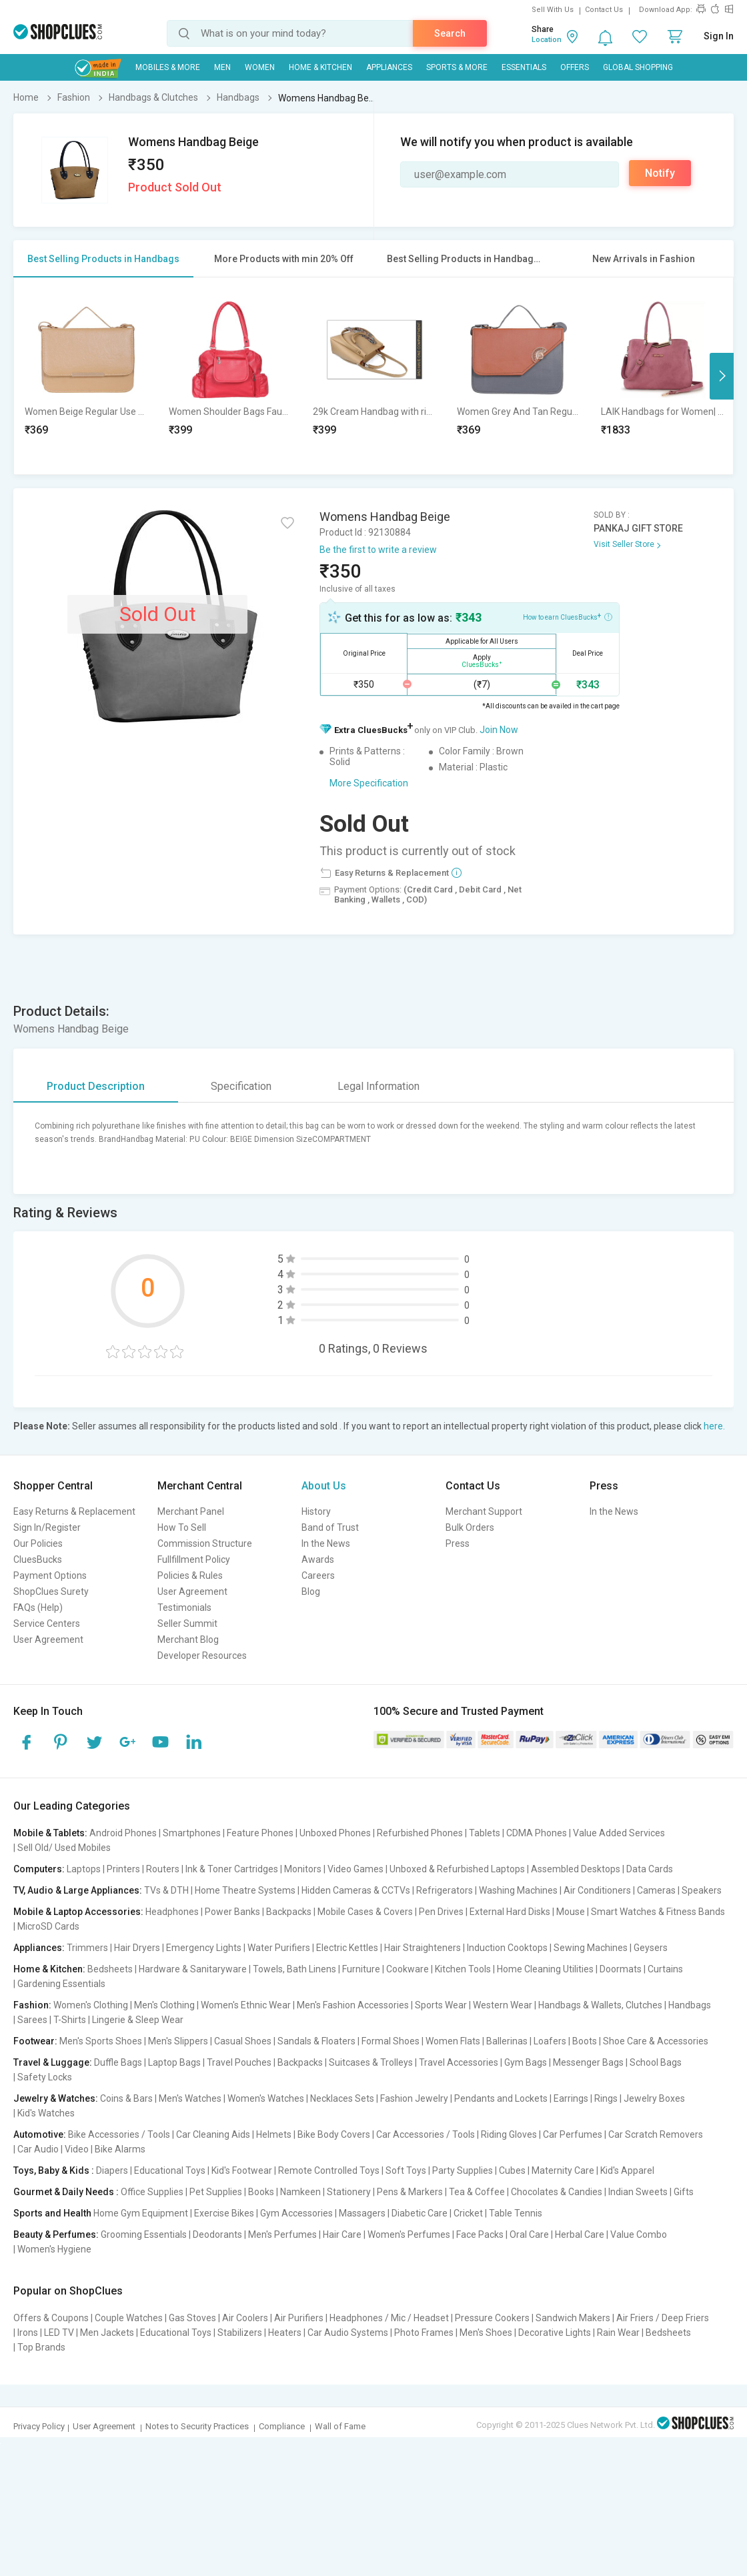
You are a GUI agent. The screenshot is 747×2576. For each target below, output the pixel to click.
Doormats (621, 1969)
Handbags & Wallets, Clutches (600, 2005)
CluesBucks (37, 1559)
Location (547, 39)
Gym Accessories (296, 2213)
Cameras (656, 1890)
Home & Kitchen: (49, 1969)
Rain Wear (618, 2332)
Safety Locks (44, 2077)
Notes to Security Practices (197, 2426)
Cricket (468, 2213)
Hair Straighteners (422, 1947)
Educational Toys (169, 2170)
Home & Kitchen (320, 67)
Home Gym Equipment (140, 2213)
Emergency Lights (203, 1947)
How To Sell (181, 1527)
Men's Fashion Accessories (353, 2005)
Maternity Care (563, 2170)
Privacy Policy (39, 2426)
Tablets (484, 1833)
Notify (660, 173)
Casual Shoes (242, 2041)
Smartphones (192, 1833)
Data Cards (649, 1869)
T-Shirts (69, 2019)
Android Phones (123, 1833)
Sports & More (457, 67)
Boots (584, 2041)
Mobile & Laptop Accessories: (78, 1911)
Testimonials (184, 1607)
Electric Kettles (347, 1947)
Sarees (32, 2019)
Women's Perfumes (408, 2234)
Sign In (719, 36)
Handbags (689, 2005)
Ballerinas (507, 2041)
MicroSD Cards (48, 1926)
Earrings (571, 2098)
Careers (318, 1575)
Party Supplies (462, 2170)
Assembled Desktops (575, 1869)
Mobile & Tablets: (50, 1833)
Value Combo (638, 2234)
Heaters (284, 2332)
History (316, 1511)
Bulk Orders (470, 1527)
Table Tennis (515, 2213)
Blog (310, 1591)
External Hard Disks (510, 1911)
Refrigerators (444, 1890)
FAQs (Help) (38, 1607)
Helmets (273, 2134)
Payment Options (50, 1575)
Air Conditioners (597, 1890)
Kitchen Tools (463, 1969)
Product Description (96, 1086)
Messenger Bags (588, 2062)
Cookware (407, 1969)
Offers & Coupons (51, 2318)
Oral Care (529, 2234)
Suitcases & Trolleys (371, 2062)
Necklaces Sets (342, 2098)
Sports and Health (52, 2213)
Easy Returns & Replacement (74, 1511)
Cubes (512, 2170)
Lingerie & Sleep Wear (137, 2019)
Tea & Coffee (477, 2191)
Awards (317, 1559)
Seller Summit (187, 1623)
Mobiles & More (167, 67)
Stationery (349, 2191)
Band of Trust (330, 1527)
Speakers (702, 1890)
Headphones (172, 1911)
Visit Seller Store (624, 544)
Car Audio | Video (53, 2149)
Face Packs (480, 2234)
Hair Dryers (137, 1947)
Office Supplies (152, 2191)
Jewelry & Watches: (55, 2098)
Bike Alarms (120, 2149)
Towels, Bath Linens (294, 1969)
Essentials (524, 67)
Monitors (302, 1869)
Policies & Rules (190, 1575)
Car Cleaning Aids (213, 2134)
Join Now (499, 729)
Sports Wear (441, 2005)
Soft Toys (406, 2170)
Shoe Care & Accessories (655, 2041)
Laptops (84, 1869)
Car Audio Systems (347, 2332)
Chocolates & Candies (556, 2191)
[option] (86, 375)
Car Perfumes (572, 2134)
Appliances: (39, 1947)
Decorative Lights (554, 2332)
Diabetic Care (420, 2213)
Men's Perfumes (282, 2234)
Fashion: (32, 2005)
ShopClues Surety (51, 1591)
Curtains (665, 1969)
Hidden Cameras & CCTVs (355, 1890)
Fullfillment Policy (193, 1559)
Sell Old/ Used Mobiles (64, 1847)
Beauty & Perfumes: (56, 2234)
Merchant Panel (190, 1511)
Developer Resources (202, 1655)
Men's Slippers (178, 2041)
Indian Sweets (638, 2191)
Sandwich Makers (573, 2318)
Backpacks (288, 1911)
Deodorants (217, 2234)
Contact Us (604, 9)
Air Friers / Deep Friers (662, 2318)
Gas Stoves (192, 2318)
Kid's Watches (46, 2113)
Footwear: (35, 2041)
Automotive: (39, 2134)
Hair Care (342, 2234)
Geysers (651, 1947)
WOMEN (260, 67)
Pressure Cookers (492, 2318)
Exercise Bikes (224, 2213)
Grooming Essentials (144, 2234)
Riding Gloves (509, 2134)
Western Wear (502, 2005)
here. (714, 1426)
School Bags (656, 2062)
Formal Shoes (390, 2041)
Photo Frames (424, 2332)
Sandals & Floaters (316, 2041)
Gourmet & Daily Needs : (66, 2191)
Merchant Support (484, 1511)
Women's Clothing (90, 2005)
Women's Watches (265, 2098)
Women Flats (453, 2041)
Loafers (550, 2041)
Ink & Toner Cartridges (231, 1869)
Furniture (361, 1969)
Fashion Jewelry (414, 2098)
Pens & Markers (410, 2191)
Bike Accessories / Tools (119, 2134)
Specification (241, 1086)
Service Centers (46, 1623)
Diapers (112, 2170)
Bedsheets (110, 1969)
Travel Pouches (239, 2062)
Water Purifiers (278, 1947)
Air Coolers (245, 2318)
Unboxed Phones (335, 1833)
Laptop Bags (174, 2062)
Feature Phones (260, 1833)
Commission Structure (204, 1543)
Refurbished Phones (420, 1833)
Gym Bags (525, 2062)
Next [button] (722, 376)
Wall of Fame (340, 2426)
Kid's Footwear (241, 2170)
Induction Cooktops (507, 1947)
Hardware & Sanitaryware (193, 1969)
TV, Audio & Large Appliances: (77, 1890)
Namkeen (300, 2191)
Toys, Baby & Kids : (53, 2170)
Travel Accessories (458, 2062)
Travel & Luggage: (52, 2062)
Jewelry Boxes (654, 2098)
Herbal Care (579, 2234)
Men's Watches (190, 2098)
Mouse (570, 1911)
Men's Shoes (486, 2332)
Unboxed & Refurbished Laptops (457, 1869)
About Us (323, 1485)
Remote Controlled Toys (329, 2170)
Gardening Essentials (61, 1983)
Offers (574, 67)
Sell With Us (553, 9)
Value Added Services (619, 1833)
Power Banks (232, 1911)
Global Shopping (638, 67)
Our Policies (38, 1543)
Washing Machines (518, 1890)
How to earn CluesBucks (567, 616)
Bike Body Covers (333, 2134)
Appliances (389, 67)
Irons (27, 2332)
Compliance (282, 2426)
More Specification (368, 783)
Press (458, 1543)
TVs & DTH (166, 1890)
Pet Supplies (215, 2191)
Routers (162, 1869)
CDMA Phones (536, 1833)
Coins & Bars (126, 2098)
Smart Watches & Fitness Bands (658, 1911)
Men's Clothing (164, 2005)
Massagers (362, 2213)
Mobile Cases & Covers (365, 1911)
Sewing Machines (591, 1947)
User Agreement (48, 1639)
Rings (606, 2098)
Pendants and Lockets (501, 2098)
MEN (222, 67)
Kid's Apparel (627, 2170)
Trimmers (87, 1947)
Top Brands (41, 2347)
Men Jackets (107, 2332)
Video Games (355, 1869)
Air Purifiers (298, 2318)
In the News (325, 1543)
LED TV (59, 2332)
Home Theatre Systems (245, 1890)
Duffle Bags (118, 2062)
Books (261, 2191)
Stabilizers (239, 2332)
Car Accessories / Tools (425, 2134)
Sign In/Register (47, 1527)
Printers (123, 1869)
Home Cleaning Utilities (545, 1969)
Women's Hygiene (54, 2249)
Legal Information (378, 1086)
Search (450, 33)
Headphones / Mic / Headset (389, 2318)
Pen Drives (441, 1911)
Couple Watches (129, 2318)
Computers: (39, 1869)
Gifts (684, 2191)
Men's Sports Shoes (100, 2041)
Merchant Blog (188, 1639)
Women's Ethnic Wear (246, 2005)
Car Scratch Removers (655, 2134)
